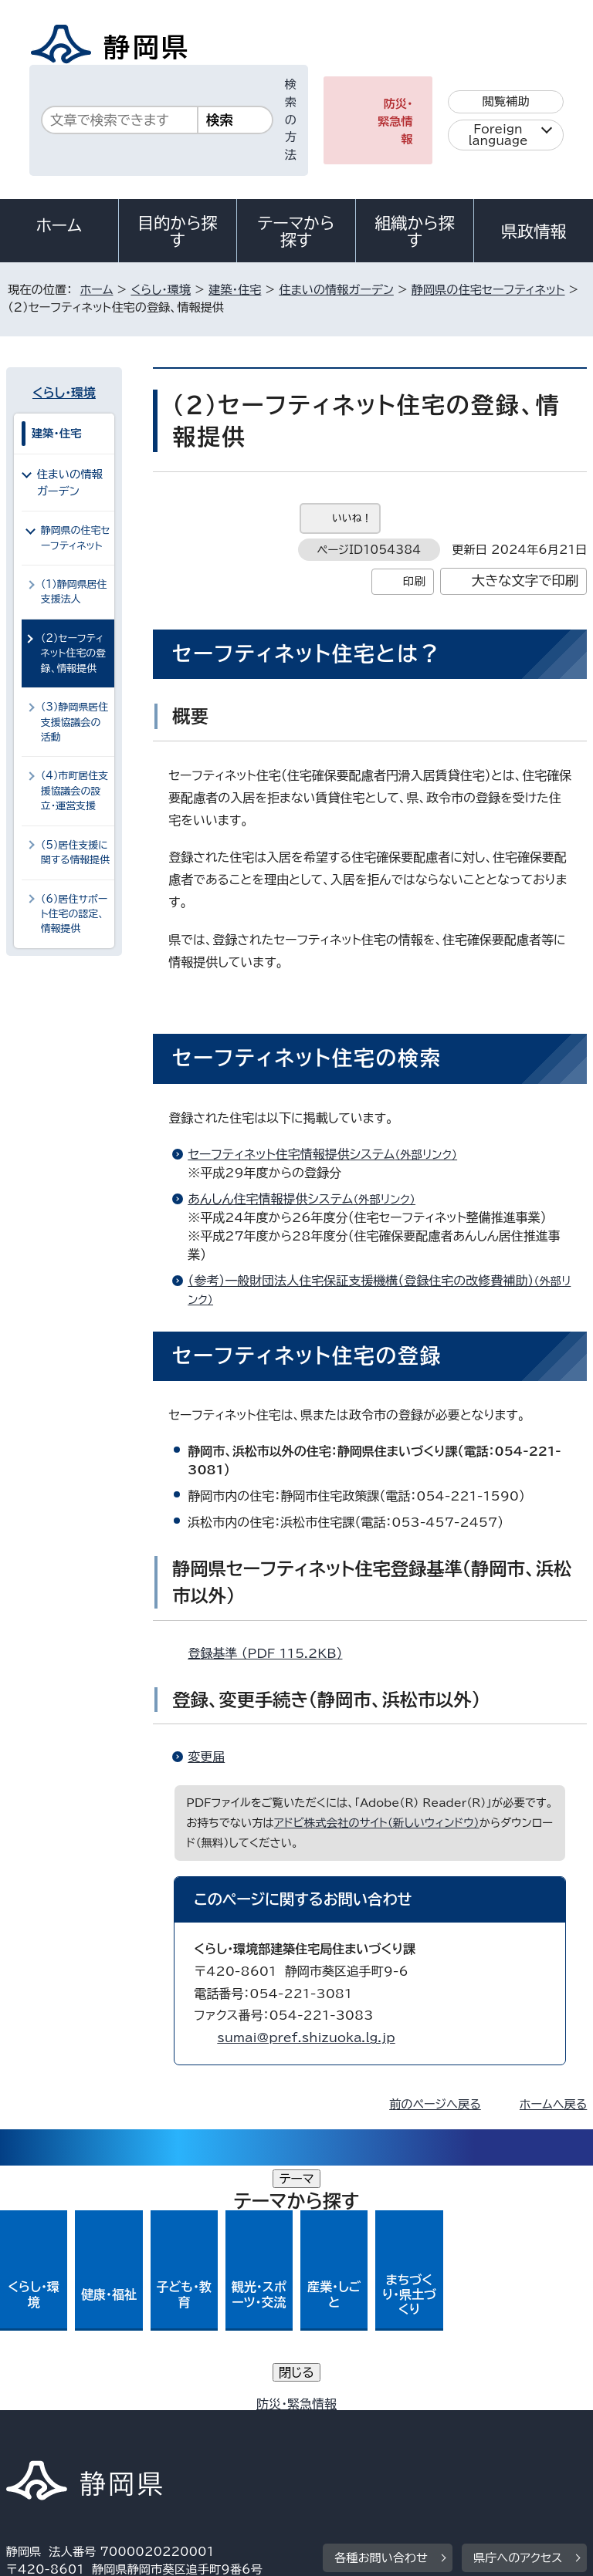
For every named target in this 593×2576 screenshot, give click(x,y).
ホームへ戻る (553, 2104)
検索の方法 (290, 119)
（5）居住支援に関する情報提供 (75, 852)
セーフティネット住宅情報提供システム (329, 1154)
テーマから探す (296, 231)
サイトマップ (50, 2443)
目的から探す (177, 231)
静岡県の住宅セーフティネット (488, 289)
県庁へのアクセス (517, 2313)
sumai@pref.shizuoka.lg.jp (306, 2037)
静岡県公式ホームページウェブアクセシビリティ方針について (174, 2426)
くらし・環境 (160, 289)
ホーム (59, 225)
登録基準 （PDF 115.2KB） (271, 1653)
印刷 (414, 581)
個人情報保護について (250, 2408)
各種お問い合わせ (381, 2313)
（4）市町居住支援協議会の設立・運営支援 (75, 791)
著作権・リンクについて (78, 2408)
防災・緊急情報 (395, 121)
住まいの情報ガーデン (336, 289)
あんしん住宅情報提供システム (308, 1199)
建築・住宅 (234, 289)
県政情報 (533, 231)
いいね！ (351, 518)
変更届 (206, 1757)
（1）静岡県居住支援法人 (74, 591)
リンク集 (407, 2426)
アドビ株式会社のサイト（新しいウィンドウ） (376, 1822)
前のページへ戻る (435, 2104)
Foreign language (498, 135)
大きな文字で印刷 (525, 580)
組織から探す (414, 231)
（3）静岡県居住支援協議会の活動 (75, 722)
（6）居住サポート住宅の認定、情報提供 (74, 914)
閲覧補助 (506, 101)
